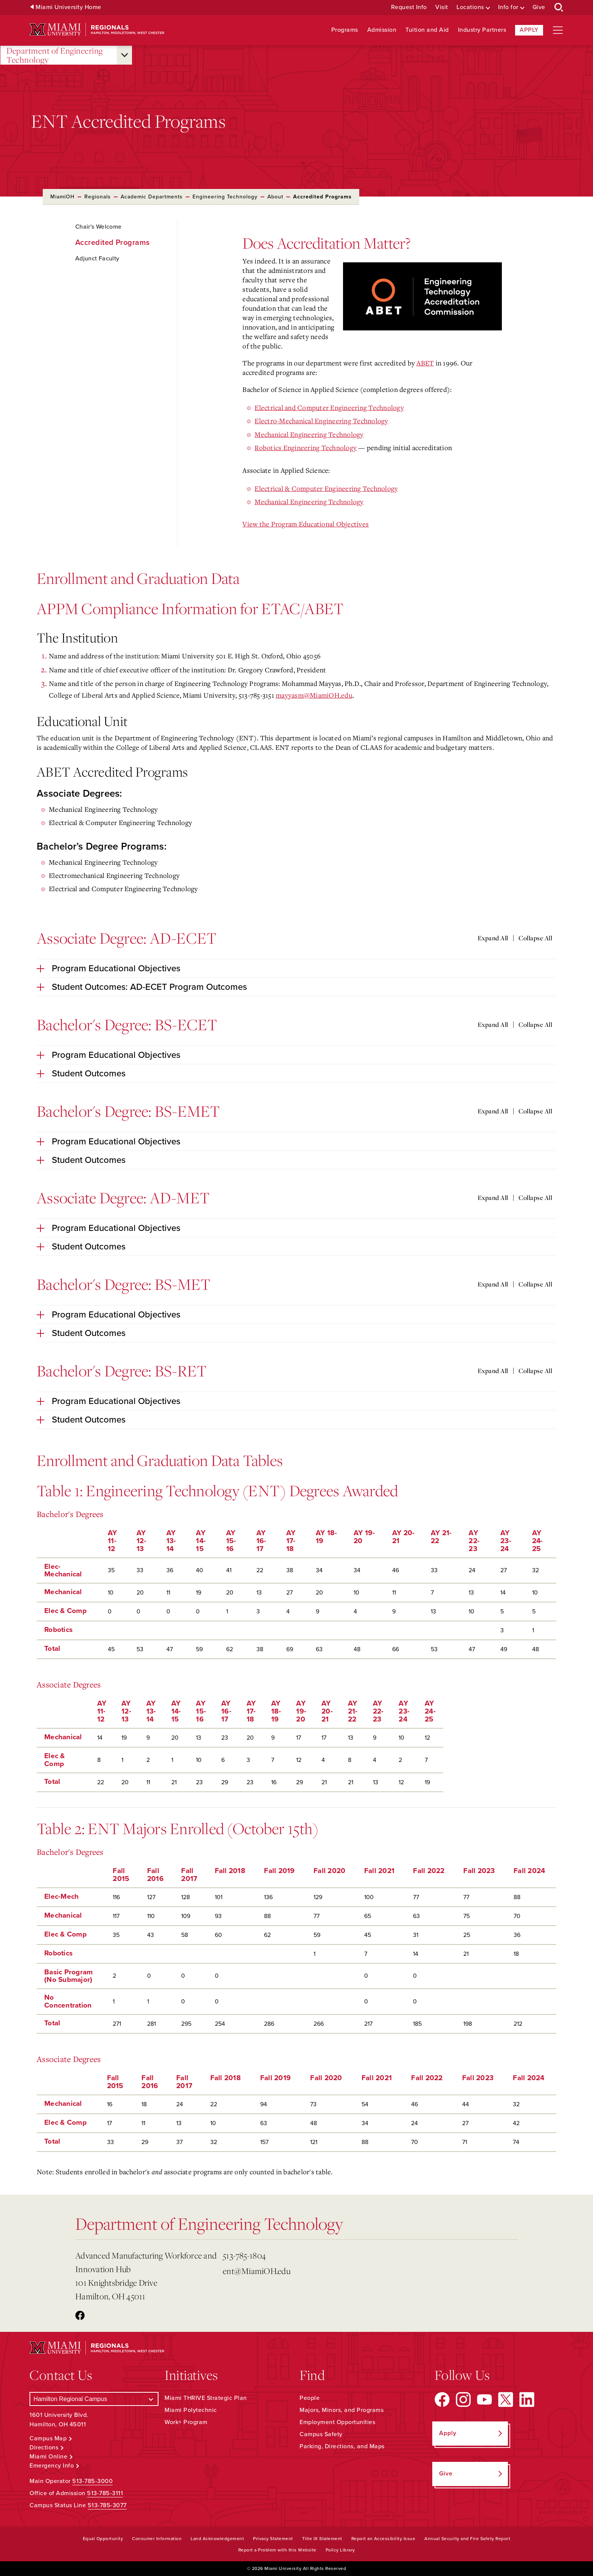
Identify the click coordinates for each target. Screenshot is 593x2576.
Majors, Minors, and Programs (341, 2410)
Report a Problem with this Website (277, 2550)
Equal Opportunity (103, 2538)
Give (538, 7)
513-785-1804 (244, 2255)
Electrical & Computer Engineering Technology (326, 488)
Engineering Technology (225, 197)
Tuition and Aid (427, 30)
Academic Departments (152, 197)
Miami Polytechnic (191, 2410)
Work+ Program (186, 2422)
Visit (441, 7)
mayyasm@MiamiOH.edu (314, 695)
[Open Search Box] (559, 7)
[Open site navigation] (558, 30)
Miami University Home (68, 7)
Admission (382, 30)
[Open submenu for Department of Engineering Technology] (124, 55)
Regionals (97, 197)
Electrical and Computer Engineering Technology (329, 407)
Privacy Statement (273, 2538)
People (310, 2398)
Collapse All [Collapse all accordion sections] (535, 938)
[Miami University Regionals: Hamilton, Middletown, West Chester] (96, 30)
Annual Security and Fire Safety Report (467, 2538)
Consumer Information (157, 2538)
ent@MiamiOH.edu (256, 2270)
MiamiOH (62, 197)
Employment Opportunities (337, 2422)
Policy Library (340, 2550)
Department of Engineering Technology (54, 55)
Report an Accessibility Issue (383, 2538)
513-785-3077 (107, 2505)
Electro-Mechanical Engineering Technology (321, 420)
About (275, 197)
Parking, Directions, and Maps (342, 2446)
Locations (470, 7)
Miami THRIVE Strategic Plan (206, 2398)
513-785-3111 (105, 2493)
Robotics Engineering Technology (306, 447)
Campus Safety (321, 2434)
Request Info (409, 7)
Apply (529, 30)
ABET (425, 362)
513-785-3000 (92, 2481)
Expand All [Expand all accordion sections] (493, 938)
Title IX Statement (322, 2538)
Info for (508, 7)
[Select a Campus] (93, 2399)
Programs (344, 30)
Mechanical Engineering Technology (309, 434)
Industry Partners (482, 30)
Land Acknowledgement (217, 2538)
